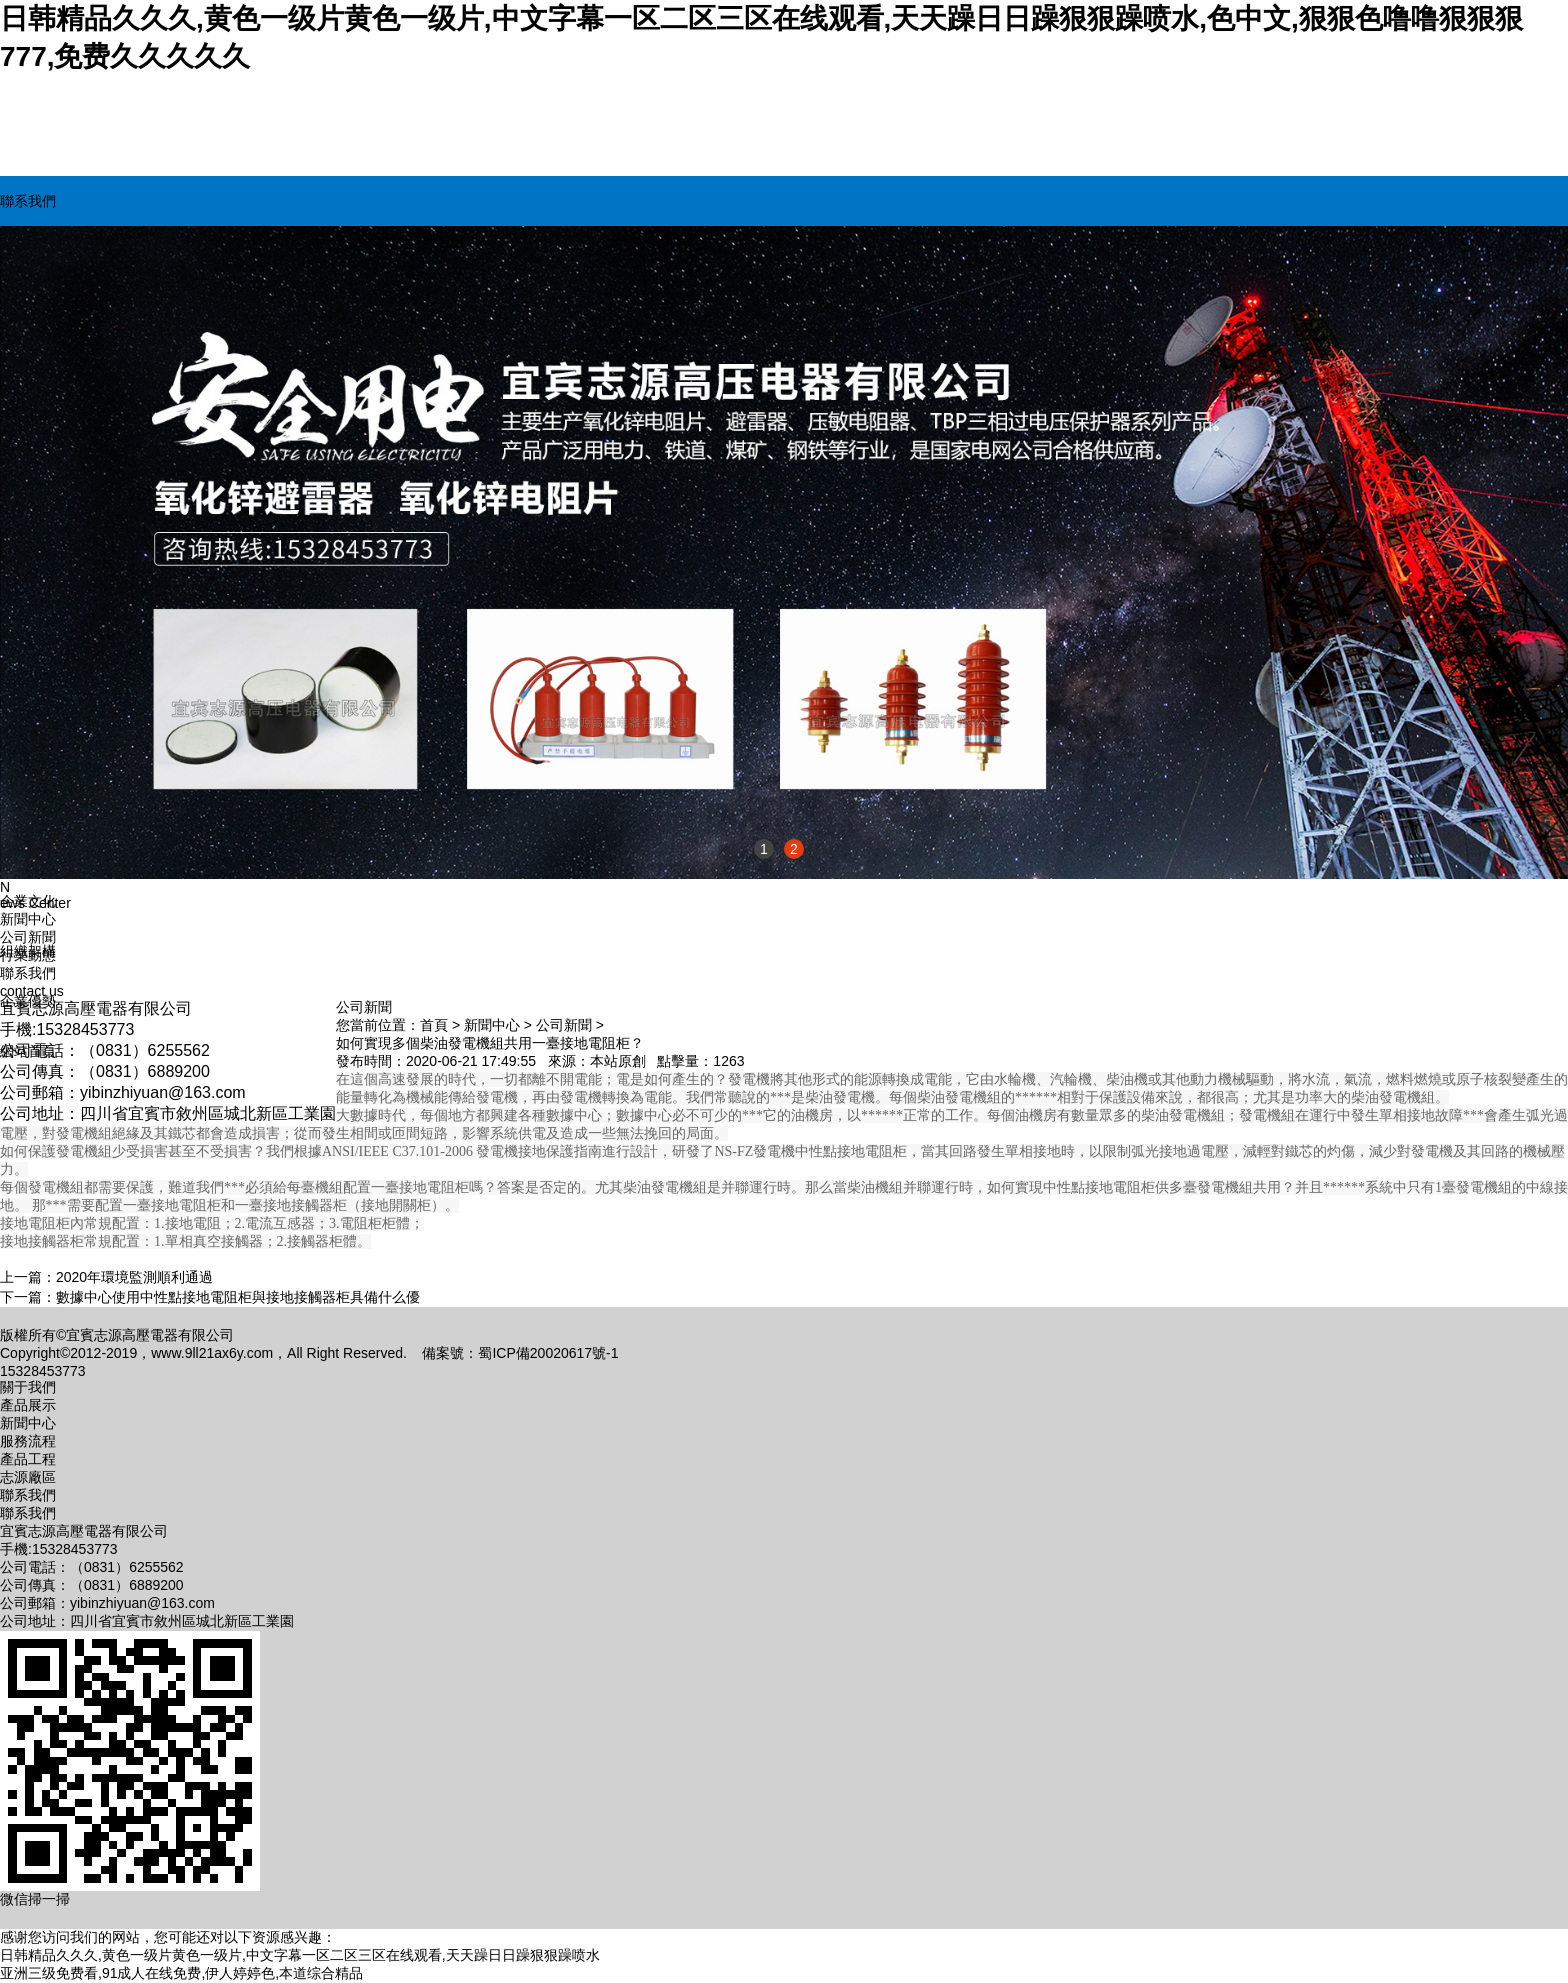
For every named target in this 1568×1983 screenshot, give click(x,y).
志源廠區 (28, 1477)
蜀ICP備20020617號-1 (548, 1353)
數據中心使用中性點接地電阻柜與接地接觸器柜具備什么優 (238, 1297)
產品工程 (28, 1459)
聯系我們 (28, 201)
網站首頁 (28, 1051)
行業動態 (28, 955)
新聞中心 (492, 1025)
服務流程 (28, 1441)
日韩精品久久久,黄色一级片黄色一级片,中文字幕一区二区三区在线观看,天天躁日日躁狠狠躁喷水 (300, 1955)
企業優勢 (28, 1001)
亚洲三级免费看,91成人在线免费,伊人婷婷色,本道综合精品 (181, 1973)
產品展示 (28, 1405)
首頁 (434, 1025)
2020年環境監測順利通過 (134, 1277)
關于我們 (28, 1387)
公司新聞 (28, 937)
